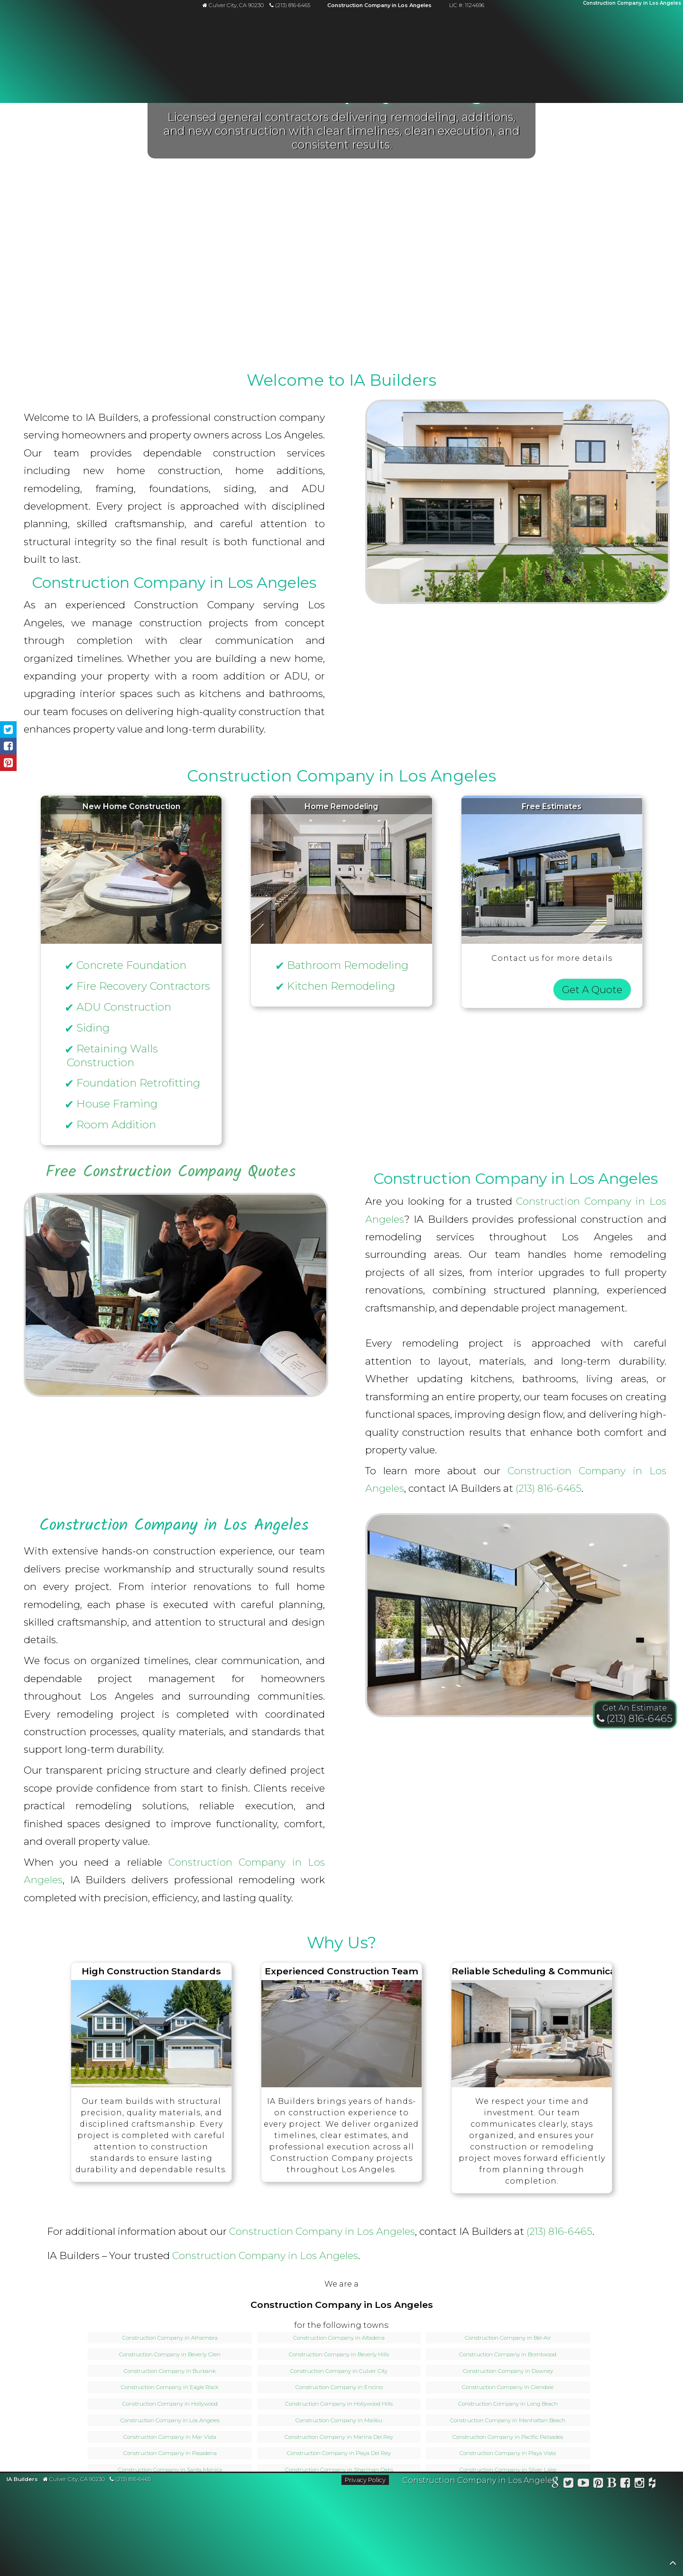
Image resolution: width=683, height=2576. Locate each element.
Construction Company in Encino (339, 2387)
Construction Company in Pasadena (170, 2453)
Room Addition (116, 1124)
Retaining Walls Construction (112, 1055)
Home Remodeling (341, 806)
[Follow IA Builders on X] (569, 2484)
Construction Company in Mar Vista (169, 2437)
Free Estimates (551, 806)
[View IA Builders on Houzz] (651, 2484)
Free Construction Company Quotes (171, 1172)
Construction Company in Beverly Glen (170, 2354)
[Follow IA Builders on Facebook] (625, 2484)
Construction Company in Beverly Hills (339, 2354)
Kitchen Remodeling (341, 986)
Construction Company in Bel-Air (508, 2337)
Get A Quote (592, 989)
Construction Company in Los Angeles (322, 2231)
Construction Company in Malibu (338, 2420)
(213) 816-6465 (548, 1488)
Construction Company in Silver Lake (508, 2469)
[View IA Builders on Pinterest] (598, 2484)
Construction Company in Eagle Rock (170, 2387)
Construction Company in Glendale (508, 2387)
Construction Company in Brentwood (507, 2354)
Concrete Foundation (131, 965)
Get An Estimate (634, 1707)
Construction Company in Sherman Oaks (339, 2469)
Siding (93, 1027)
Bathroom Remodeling (347, 965)
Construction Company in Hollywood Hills (339, 2403)
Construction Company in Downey (508, 2371)
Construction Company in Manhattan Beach (507, 2420)
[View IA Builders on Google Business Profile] (555, 2484)
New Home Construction (131, 806)
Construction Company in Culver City (339, 2371)
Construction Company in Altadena (339, 2337)
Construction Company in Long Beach (508, 2403)
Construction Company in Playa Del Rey (339, 2453)
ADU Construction (123, 1007)
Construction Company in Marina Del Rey (339, 2437)
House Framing (116, 1103)
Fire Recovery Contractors (143, 986)
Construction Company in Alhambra (170, 2337)
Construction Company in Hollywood (170, 2403)
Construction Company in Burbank (170, 2371)
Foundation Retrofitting (138, 1082)
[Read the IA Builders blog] (612, 2484)
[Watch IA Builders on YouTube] (584, 2484)
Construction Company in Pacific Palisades (507, 2437)
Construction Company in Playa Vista (508, 2453)
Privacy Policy (365, 2479)
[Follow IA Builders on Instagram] (640, 2484)
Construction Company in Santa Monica (170, 2469)
